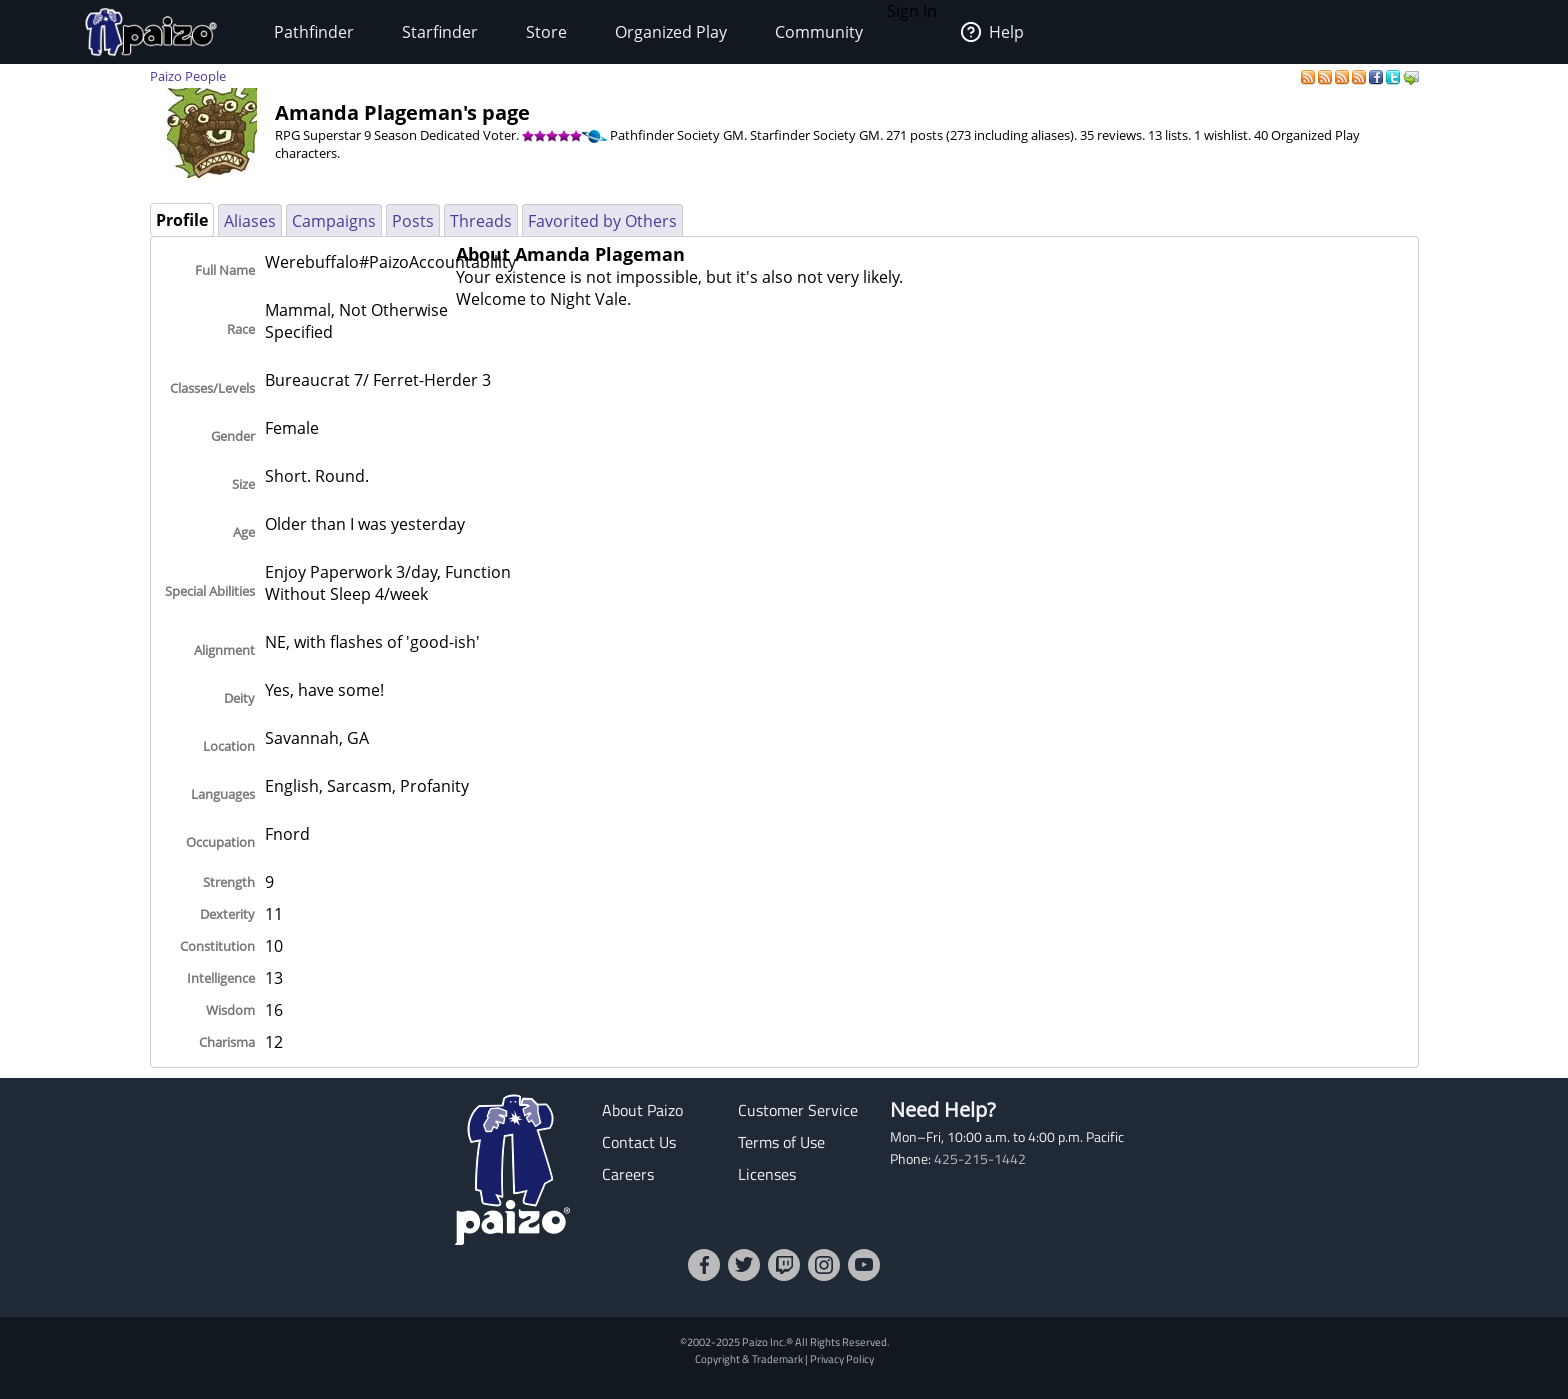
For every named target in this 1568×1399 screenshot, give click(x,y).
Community (819, 32)
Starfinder (440, 32)
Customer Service (798, 1110)
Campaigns (334, 221)
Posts (413, 221)
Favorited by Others (602, 221)
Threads (481, 221)
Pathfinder (314, 32)
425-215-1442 (980, 1159)
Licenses (767, 1174)
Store (546, 32)
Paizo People (188, 76)
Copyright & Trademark (749, 1358)
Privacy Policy (842, 1358)
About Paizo (642, 1110)
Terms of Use (781, 1142)
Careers (628, 1174)
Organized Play (671, 32)
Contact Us (639, 1142)
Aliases (250, 221)
